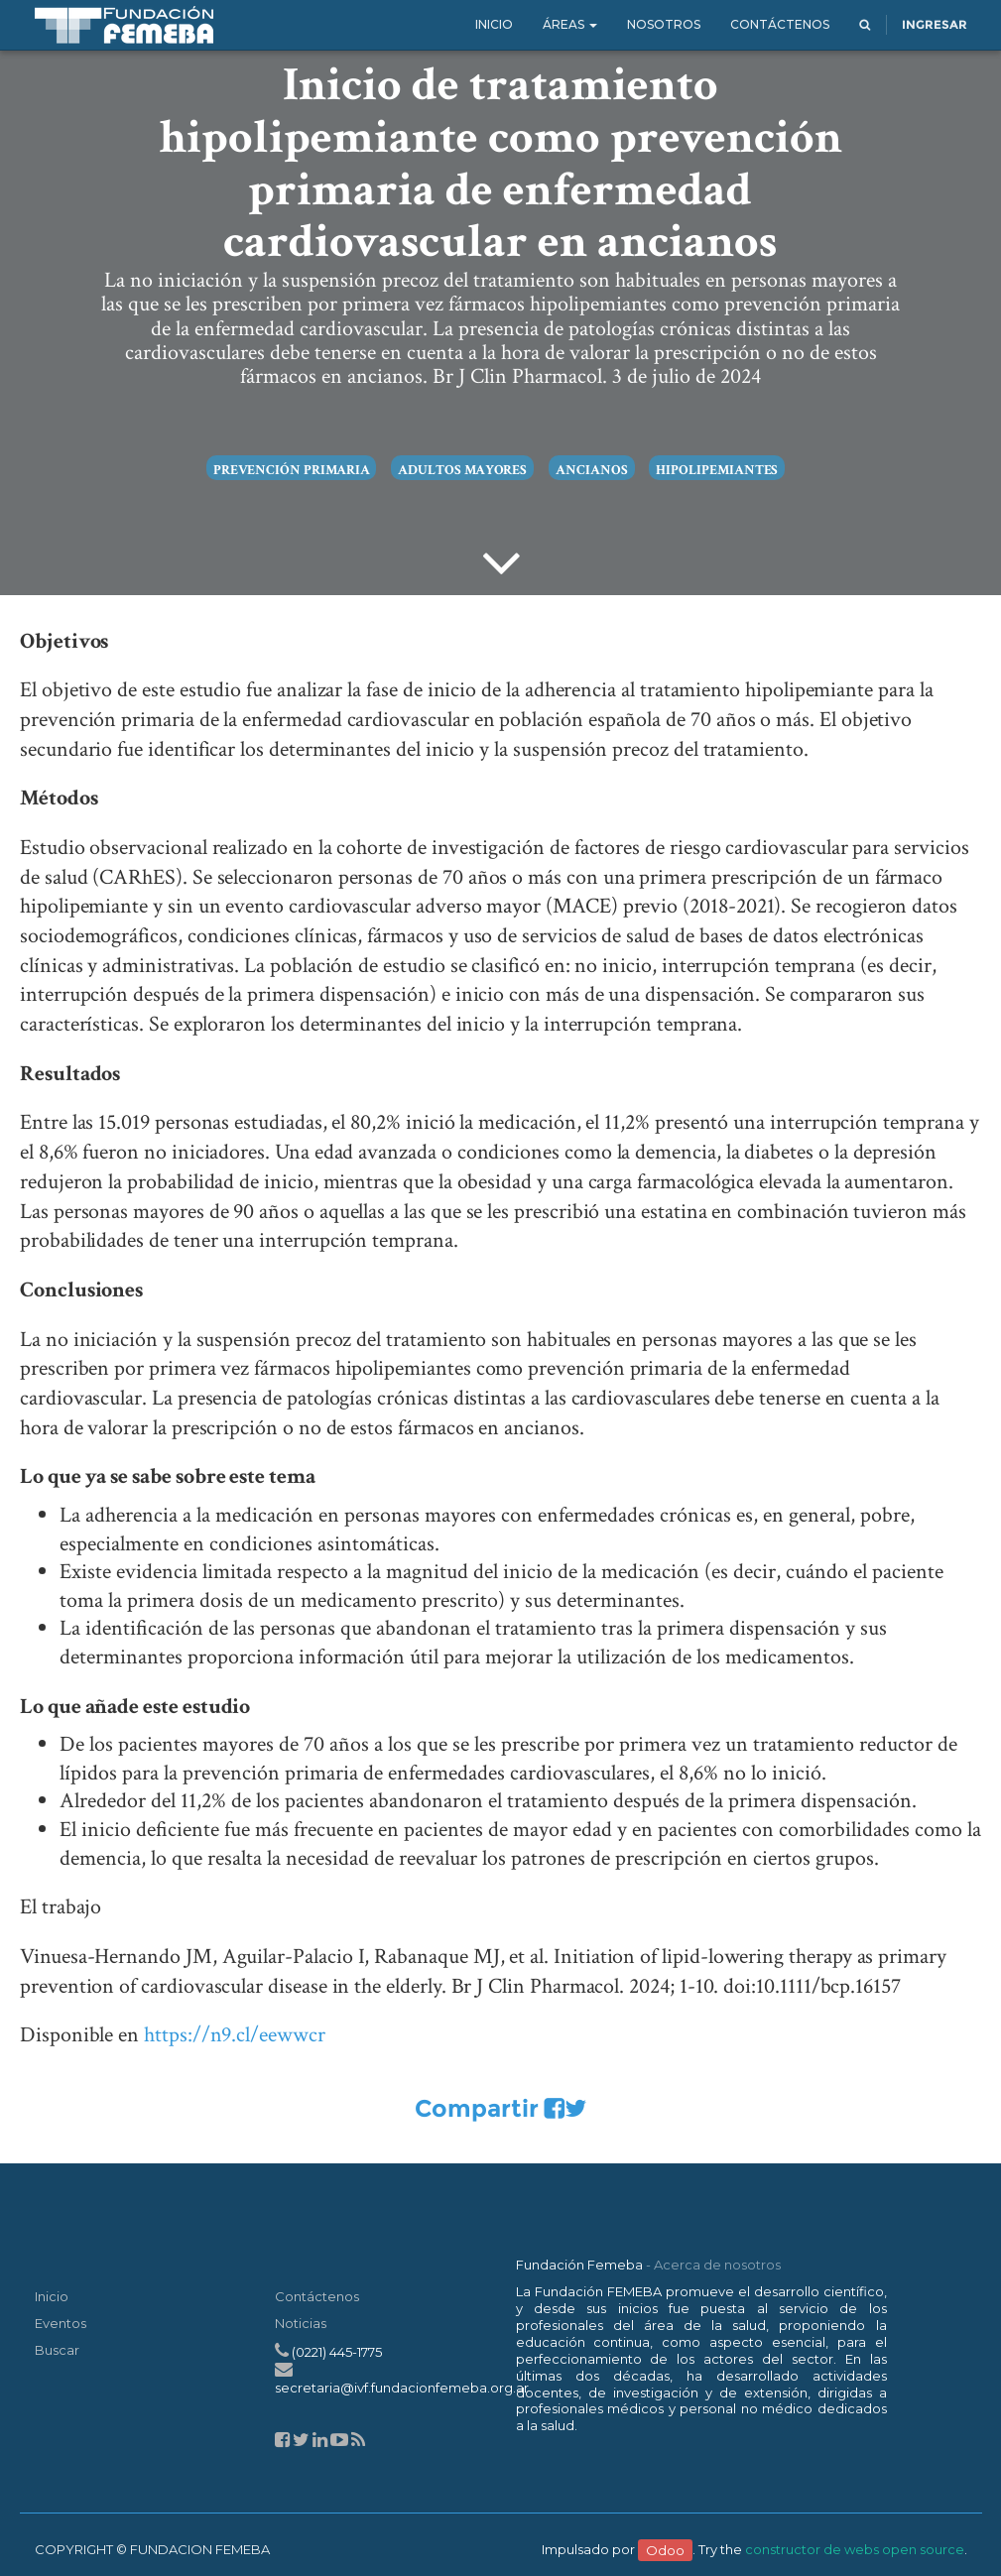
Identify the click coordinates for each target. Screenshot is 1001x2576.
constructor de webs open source (854, 2549)
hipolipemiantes (717, 470)
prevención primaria (291, 470)
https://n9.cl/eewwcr (234, 2035)
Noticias (300, 2323)
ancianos (591, 470)
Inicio (51, 2296)
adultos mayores (462, 470)
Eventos (60, 2323)
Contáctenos (317, 2296)
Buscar (57, 2350)
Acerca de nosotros (717, 2264)
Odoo (665, 2549)
